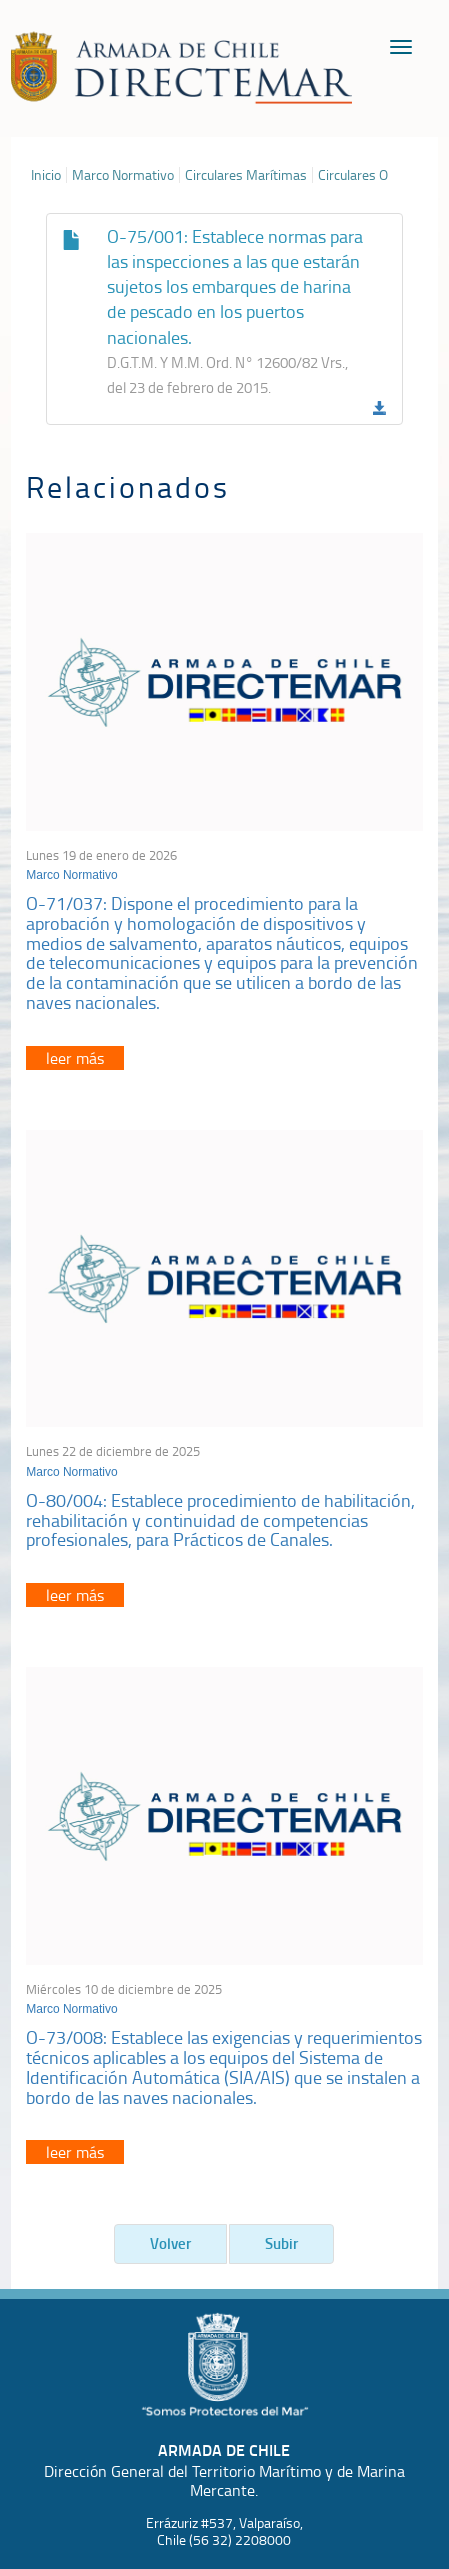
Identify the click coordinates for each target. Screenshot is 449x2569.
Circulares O (353, 175)
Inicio (46, 175)
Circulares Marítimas (246, 175)
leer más (75, 1058)
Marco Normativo (123, 175)
